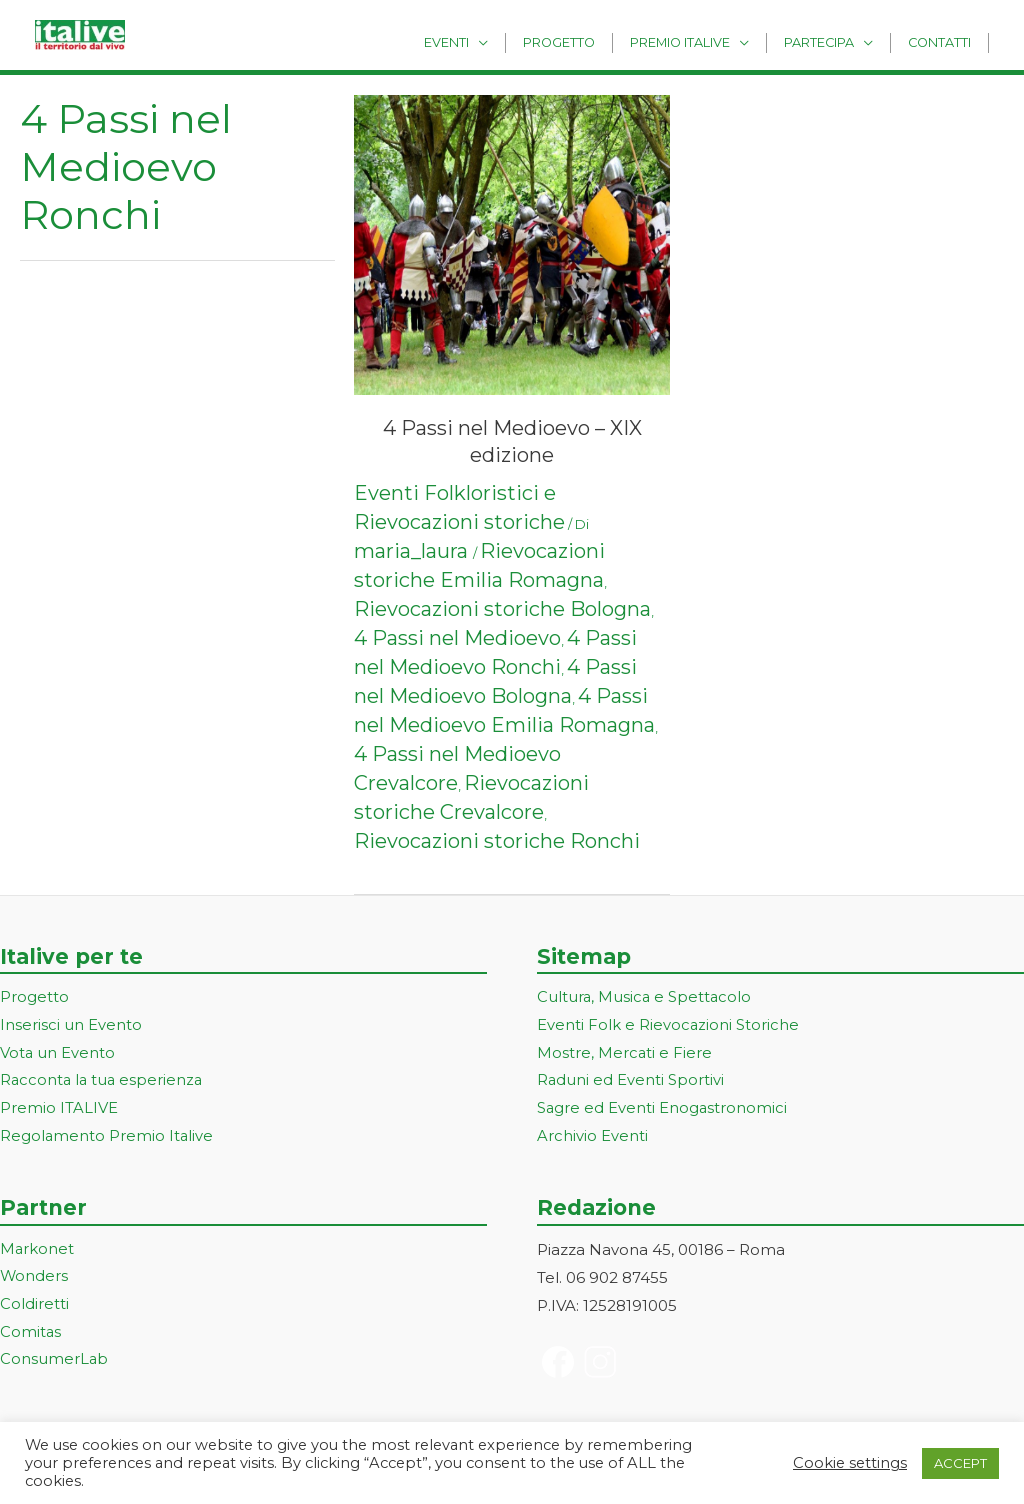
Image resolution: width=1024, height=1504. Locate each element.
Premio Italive (701, 41)
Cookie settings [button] (850, 1463)
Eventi (484, 41)
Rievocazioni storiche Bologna (502, 609)
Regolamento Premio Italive (107, 1137)
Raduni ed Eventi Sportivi (631, 1081)
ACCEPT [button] (960, 1463)
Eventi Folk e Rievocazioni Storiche (668, 1025)
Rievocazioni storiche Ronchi (497, 841)
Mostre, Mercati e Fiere (625, 1053)
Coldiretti (34, 1306)
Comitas (31, 1334)
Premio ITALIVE (59, 1109)
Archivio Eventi (592, 1137)
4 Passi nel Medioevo (457, 638)
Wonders (34, 1278)
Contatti (943, 41)
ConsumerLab (54, 1361)
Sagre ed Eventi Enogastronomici (663, 1109)
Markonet (37, 1250)
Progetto (589, 41)
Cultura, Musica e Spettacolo (645, 997)
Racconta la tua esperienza (103, 1081)
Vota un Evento (58, 1053)
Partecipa (832, 41)
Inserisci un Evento (71, 1025)
